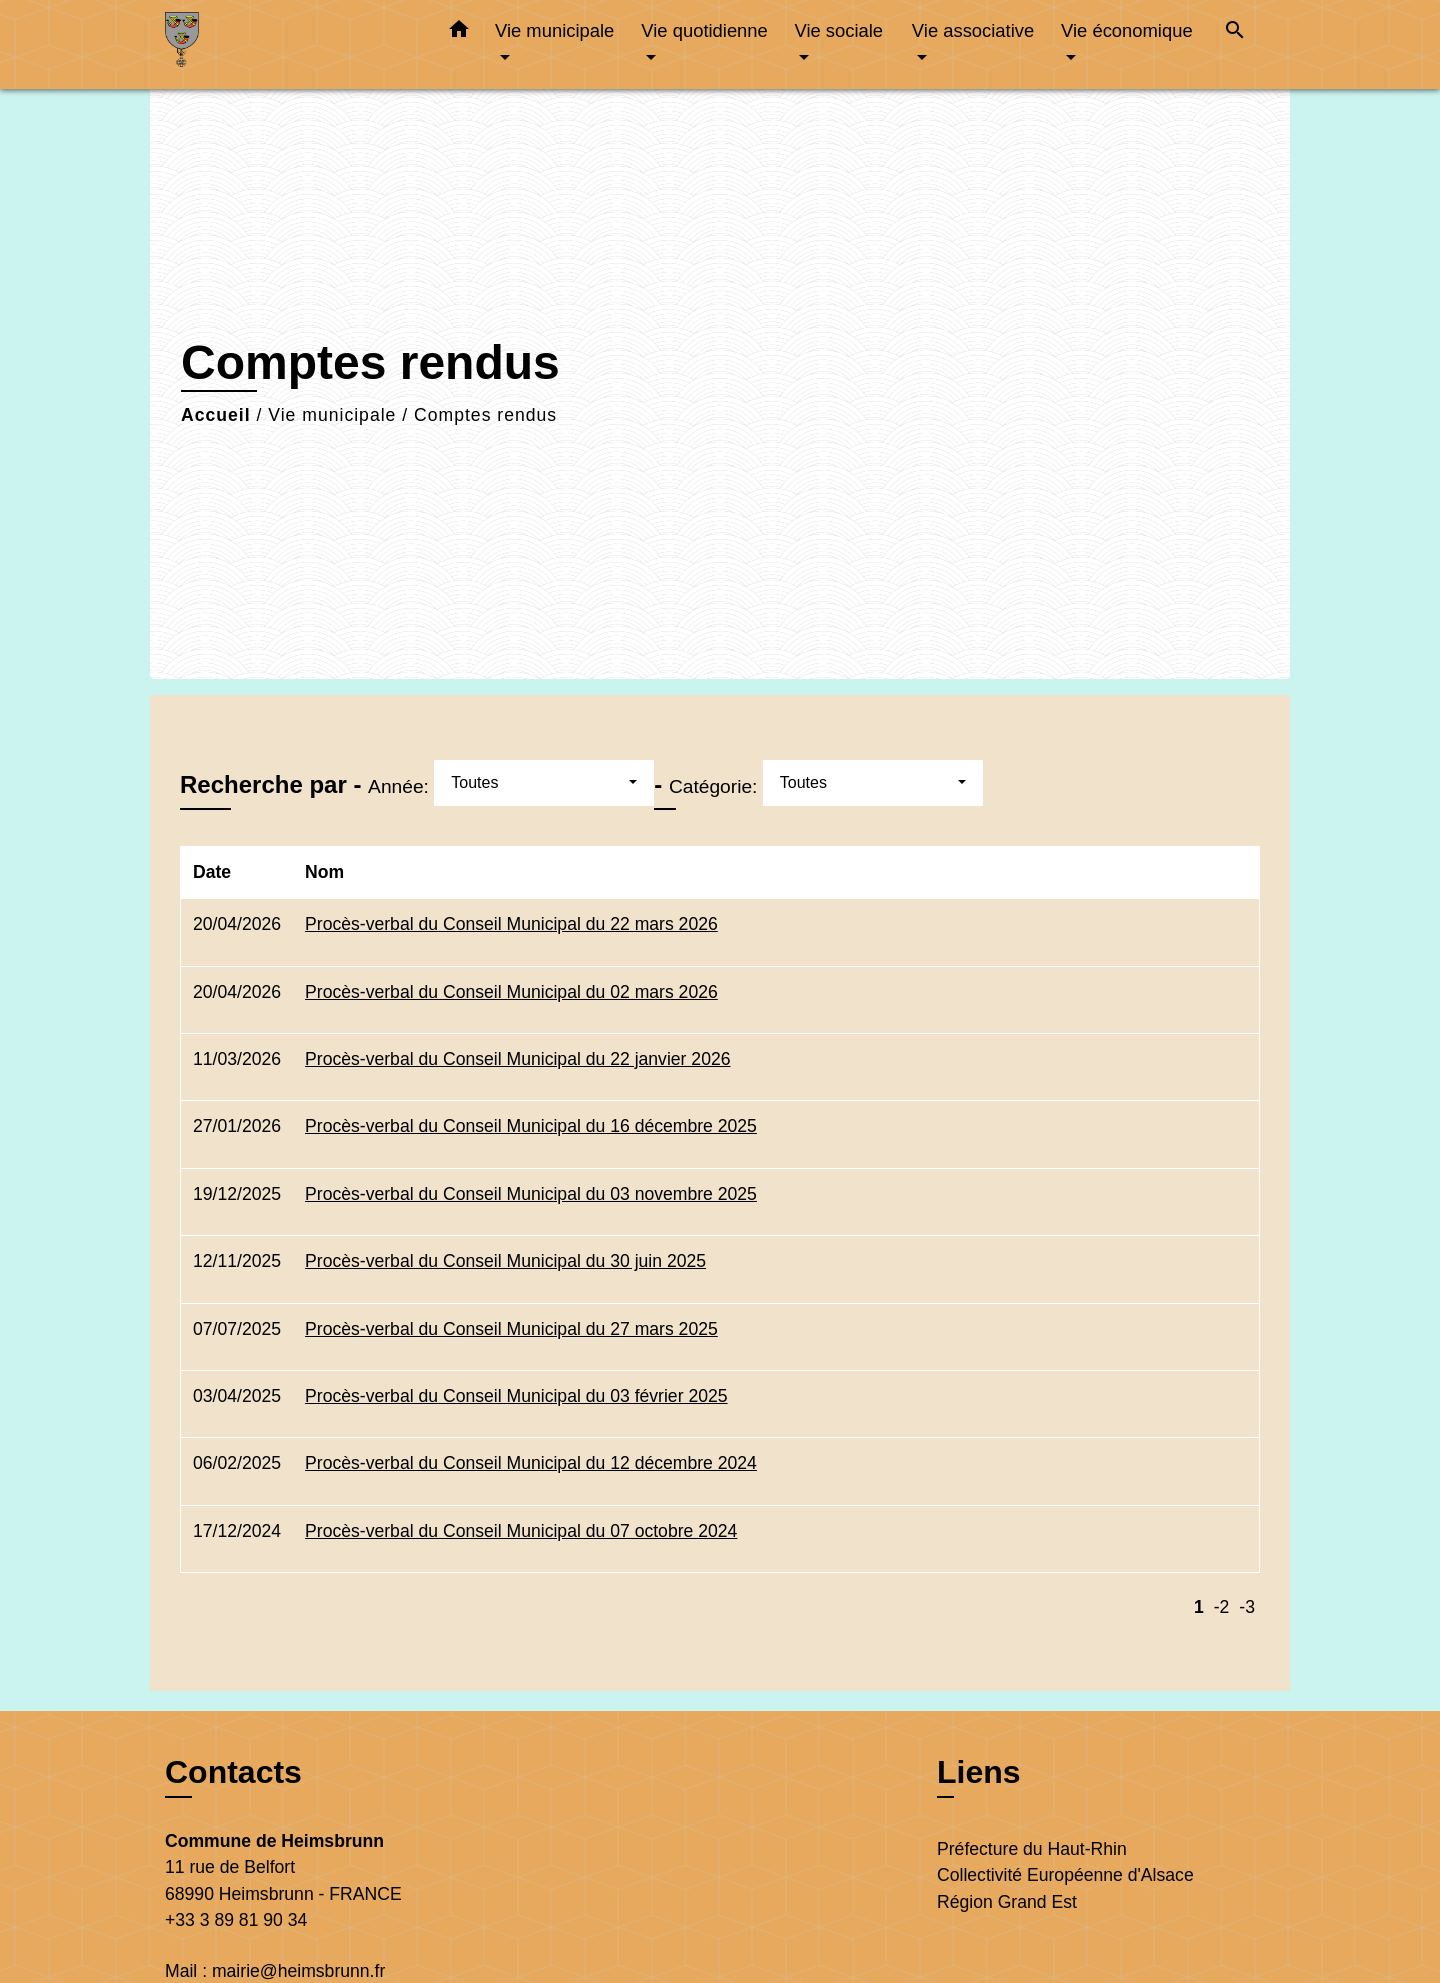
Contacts (233, 1772)
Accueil (216, 415)
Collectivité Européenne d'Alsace (1065, 1875)
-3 (1247, 1607)
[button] (459, 33)
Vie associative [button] (973, 30)
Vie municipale (332, 415)
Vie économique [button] (1127, 30)
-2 (1222, 1607)
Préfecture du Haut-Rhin (1032, 1849)
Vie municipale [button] (554, 30)
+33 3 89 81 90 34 (236, 1920)
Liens (979, 1772)
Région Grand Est (1007, 1902)
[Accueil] (290, 44)
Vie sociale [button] (838, 30)
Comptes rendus (485, 415)
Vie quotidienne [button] (704, 30)
